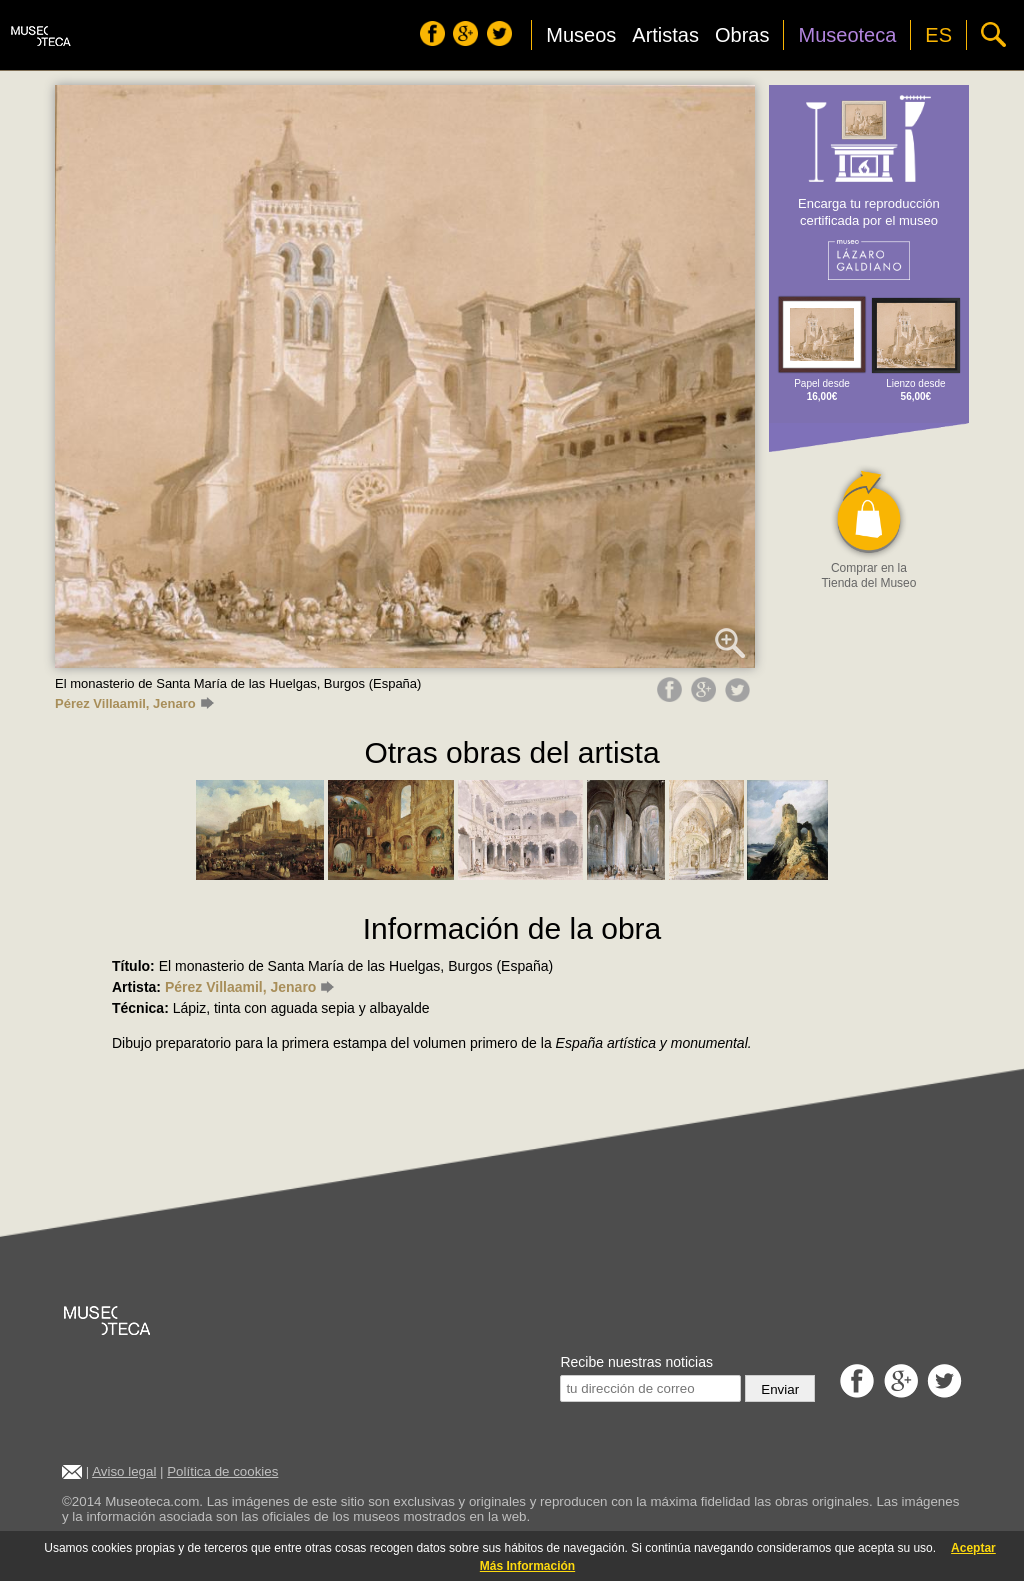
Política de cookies (222, 1471)
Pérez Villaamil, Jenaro (134, 703)
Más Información (527, 1566)
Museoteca (847, 35)
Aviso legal (124, 1471)
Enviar (780, 1389)
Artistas (665, 35)
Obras (742, 35)
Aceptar (973, 1548)
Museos (581, 35)
